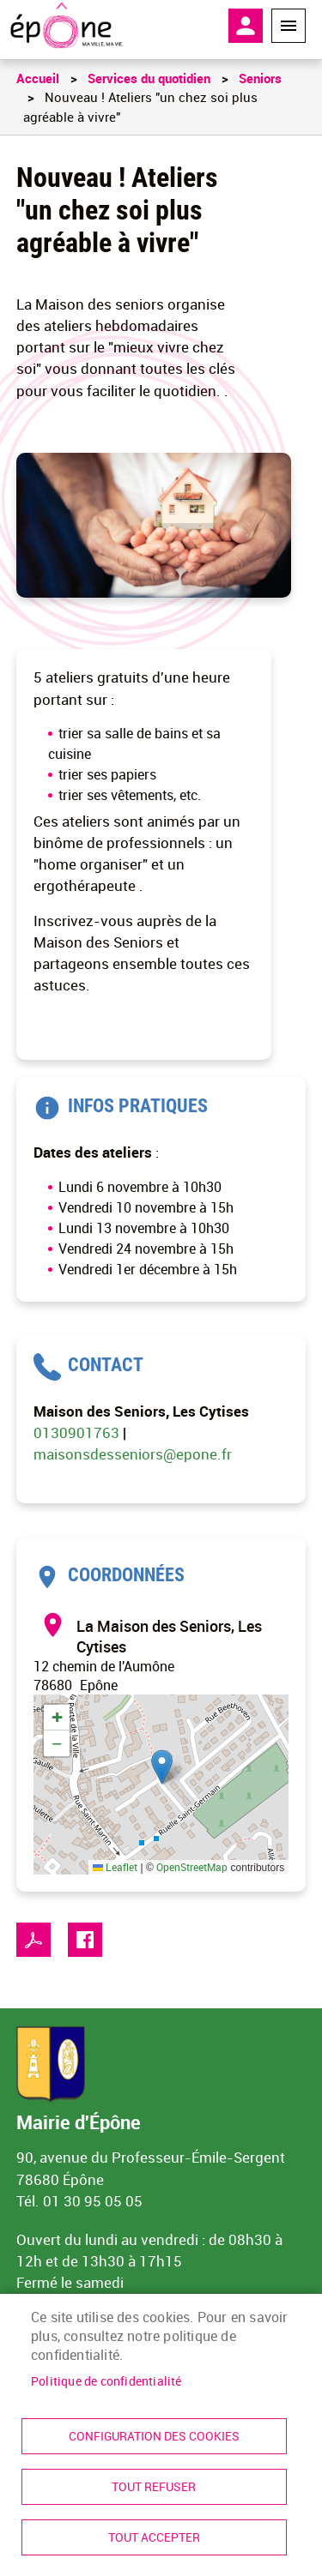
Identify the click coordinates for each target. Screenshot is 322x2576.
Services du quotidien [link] (149, 78)
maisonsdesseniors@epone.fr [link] (132, 1454)
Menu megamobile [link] (288, 26)
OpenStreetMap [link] (192, 1867)
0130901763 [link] (78, 1432)
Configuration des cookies (154, 2436)
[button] (162, 1767)
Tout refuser (154, 2487)
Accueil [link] (37, 78)
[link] (67, 25)
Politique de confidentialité (106, 2381)
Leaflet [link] (115, 1867)
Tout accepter (154, 2537)
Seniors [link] (260, 78)
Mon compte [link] (245, 26)
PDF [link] (33, 1940)
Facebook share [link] (85, 1940)
